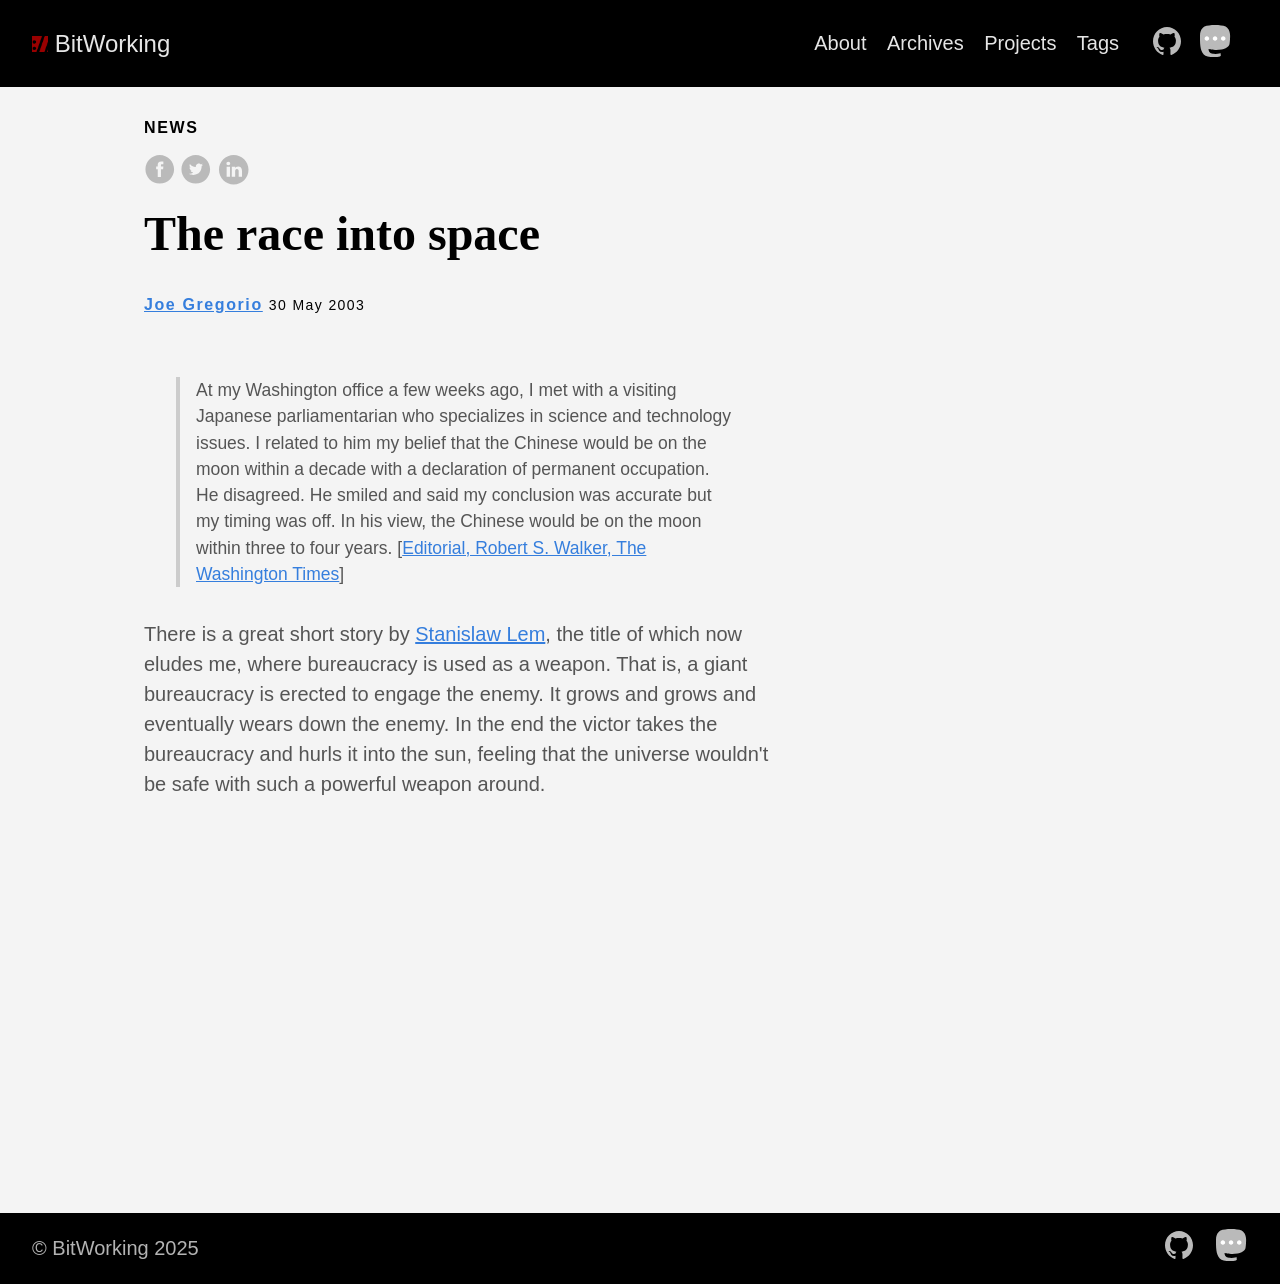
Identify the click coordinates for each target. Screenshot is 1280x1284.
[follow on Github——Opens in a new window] (1173, 43)
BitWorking (101, 43)
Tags (1098, 43)
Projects (1020, 43)
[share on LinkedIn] (233, 179)
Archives (925, 43)
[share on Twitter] (198, 179)
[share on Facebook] (162, 179)
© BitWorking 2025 (115, 1248)
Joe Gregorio (203, 304)
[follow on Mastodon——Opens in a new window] (1222, 43)
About (840, 43)
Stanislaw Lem (480, 634)
